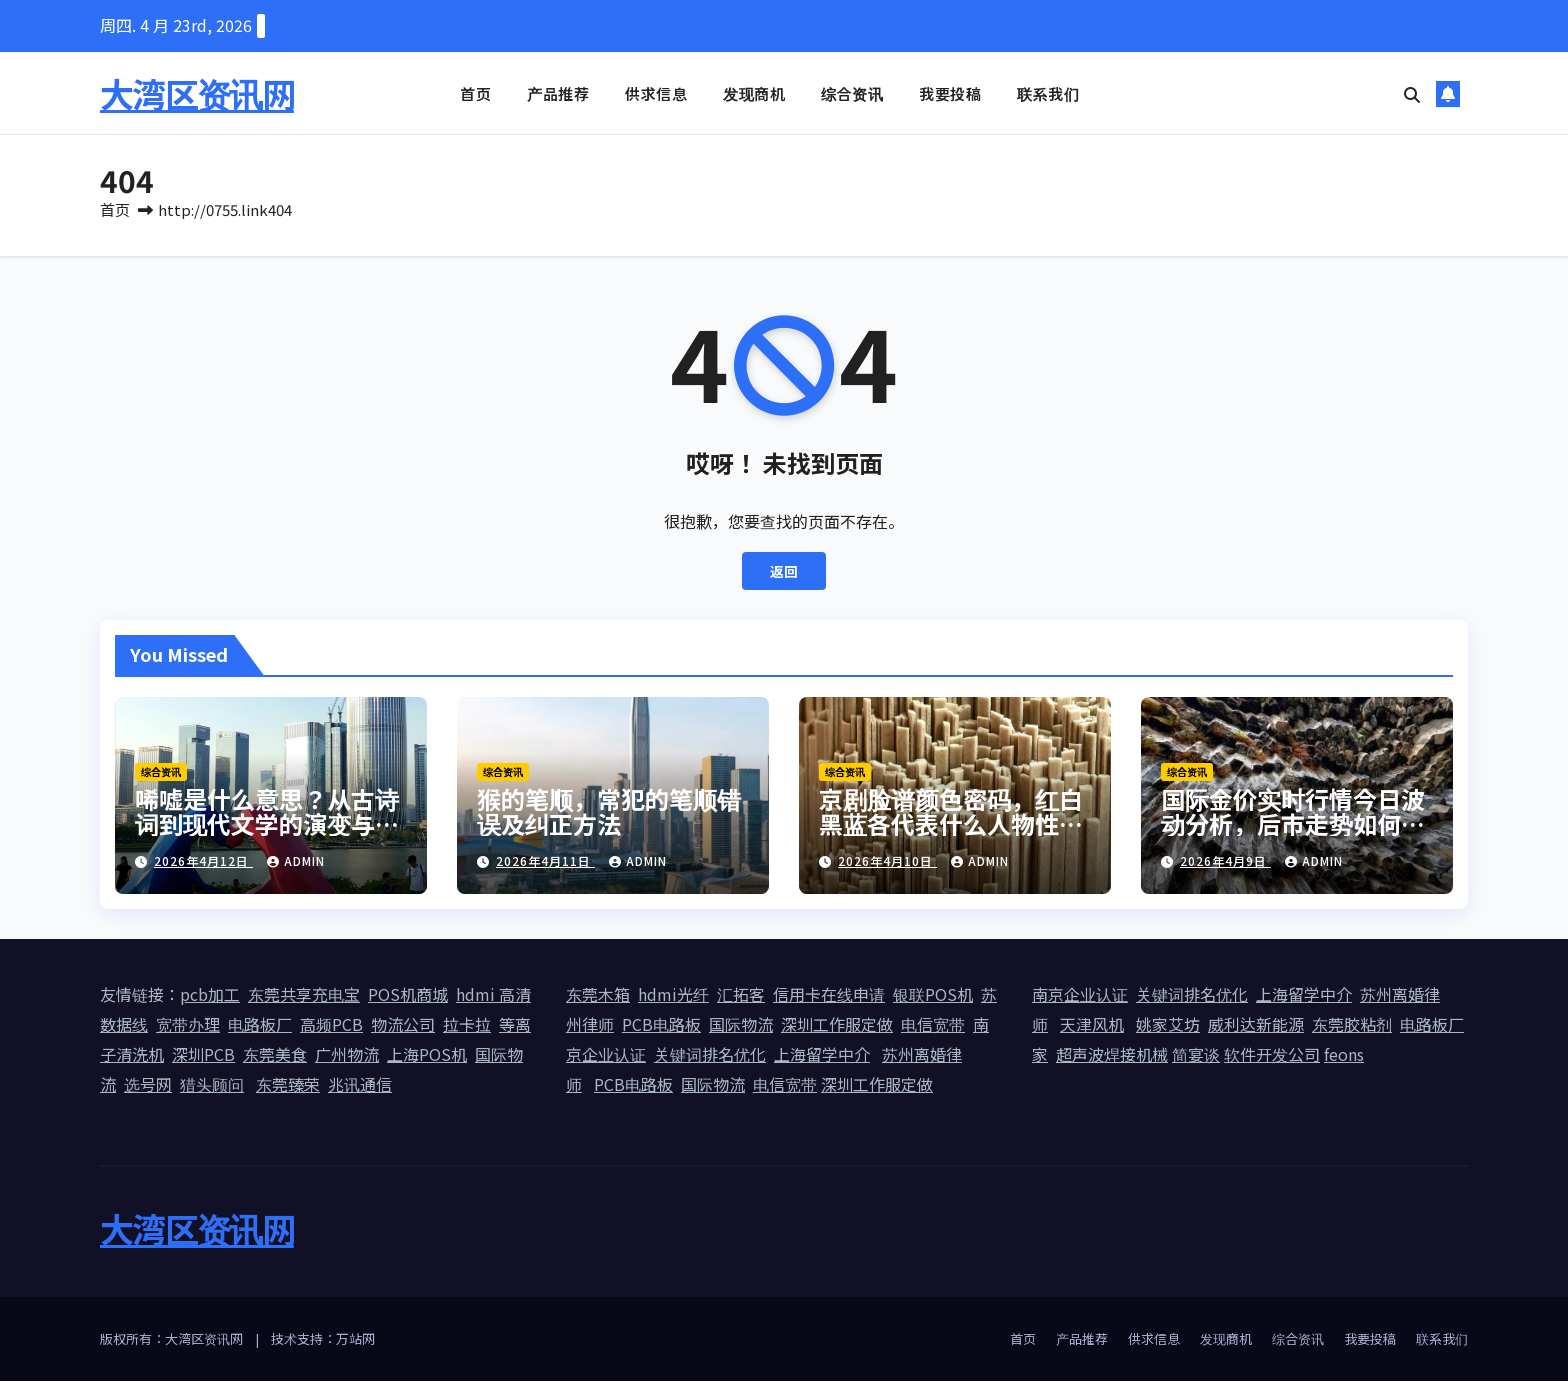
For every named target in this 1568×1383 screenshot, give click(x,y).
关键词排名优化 (710, 1056)
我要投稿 (950, 93)
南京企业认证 (1080, 996)
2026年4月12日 (203, 862)
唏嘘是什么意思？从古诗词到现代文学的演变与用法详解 (267, 825)
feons (1344, 1056)
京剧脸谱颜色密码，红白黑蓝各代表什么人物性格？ (951, 825)
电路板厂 (260, 1026)
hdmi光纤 (673, 996)
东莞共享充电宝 (304, 996)
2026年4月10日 (887, 862)
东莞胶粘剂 (1352, 1026)
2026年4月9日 (1225, 862)
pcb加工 (210, 996)
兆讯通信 (360, 1086)
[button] (1412, 94)
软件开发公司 (1272, 1056)
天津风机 (1092, 1026)
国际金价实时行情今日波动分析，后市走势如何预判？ (1293, 825)
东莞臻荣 (288, 1086)
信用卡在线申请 (829, 996)
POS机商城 (408, 996)
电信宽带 (933, 1026)
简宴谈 (1196, 1056)
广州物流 (347, 1056)
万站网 (355, 1340)
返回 (784, 573)
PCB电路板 (661, 1026)
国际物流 (741, 1026)
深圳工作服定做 (837, 1026)
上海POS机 (427, 1056)
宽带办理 (188, 1026)
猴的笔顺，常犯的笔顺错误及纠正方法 (609, 813)
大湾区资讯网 (197, 93)
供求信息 (656, 93)
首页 (475, 93)
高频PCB (331, 1026)
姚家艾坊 (1168, 1026)
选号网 (148, 1086)
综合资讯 (852, 93)
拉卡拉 (467, 1026)
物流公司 (403, 1026)
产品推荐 (558, 93)
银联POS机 (933, 996)
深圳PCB (203, 1056)
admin (296, 862)
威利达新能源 (1256, 1026)
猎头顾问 (212, 1086)
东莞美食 (275, 1056)
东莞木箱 (598, 996)
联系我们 (1048, 93)
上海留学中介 (822, 1056)
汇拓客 (741, 996)
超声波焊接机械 (1112, 1056)
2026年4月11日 (545, 862)
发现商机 (754, 93)
